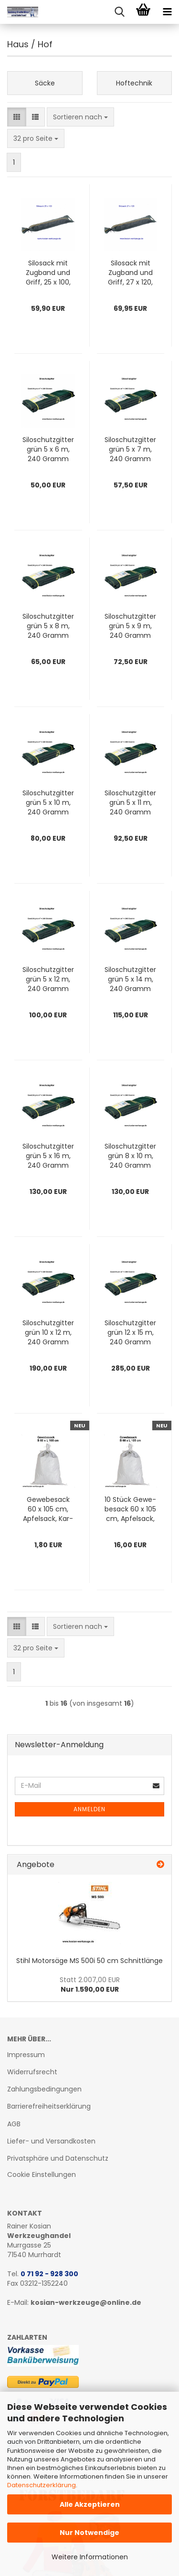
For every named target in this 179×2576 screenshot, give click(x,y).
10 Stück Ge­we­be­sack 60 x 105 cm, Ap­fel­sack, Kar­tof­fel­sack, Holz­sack (130, 1509)
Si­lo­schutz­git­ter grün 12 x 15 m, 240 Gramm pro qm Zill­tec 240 (130, 1332)
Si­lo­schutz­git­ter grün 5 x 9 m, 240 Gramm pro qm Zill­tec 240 (130, 626)
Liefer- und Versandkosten (51, 2141)
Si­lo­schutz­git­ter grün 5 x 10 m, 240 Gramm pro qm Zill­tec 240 (48, 802)
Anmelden (89, 1809)
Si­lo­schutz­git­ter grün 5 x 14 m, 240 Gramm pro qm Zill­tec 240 (130, 979)
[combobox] (80, 117)
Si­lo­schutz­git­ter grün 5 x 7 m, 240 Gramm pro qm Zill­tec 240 (130, 449)
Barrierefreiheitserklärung (49, 2106)
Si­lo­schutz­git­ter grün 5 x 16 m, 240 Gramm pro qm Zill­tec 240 (48, 1155)
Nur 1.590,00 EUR (90, 1984)
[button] (16, 117)
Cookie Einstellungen (41, 2174)
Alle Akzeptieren (90, 2504)
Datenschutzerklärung (41, 2485)
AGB (14, 2124)
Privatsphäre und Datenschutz (57, 2158)
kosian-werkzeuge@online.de (86, 2302)
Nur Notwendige (89, 2532)
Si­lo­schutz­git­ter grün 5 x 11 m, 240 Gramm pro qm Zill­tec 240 (130, 802)
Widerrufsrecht (32, 2072)
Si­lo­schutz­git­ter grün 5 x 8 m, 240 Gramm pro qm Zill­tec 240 (48, 626)
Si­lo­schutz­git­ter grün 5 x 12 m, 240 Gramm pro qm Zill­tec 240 (48, 979)
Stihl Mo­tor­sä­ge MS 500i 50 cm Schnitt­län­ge (89, 1960)
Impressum (26, 2054)
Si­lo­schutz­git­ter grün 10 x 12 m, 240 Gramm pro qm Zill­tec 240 (48, 1332)
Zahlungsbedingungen (44, 2089)
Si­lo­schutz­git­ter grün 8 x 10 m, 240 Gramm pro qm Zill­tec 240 (130, 1155)
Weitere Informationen (90, 2557)
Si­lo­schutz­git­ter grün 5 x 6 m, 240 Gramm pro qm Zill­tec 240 (48, 449)
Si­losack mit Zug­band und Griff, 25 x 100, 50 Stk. (48, 272)
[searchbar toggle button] (119, 12)
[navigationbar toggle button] (167, 12)
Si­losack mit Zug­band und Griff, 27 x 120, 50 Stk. (130, 272)
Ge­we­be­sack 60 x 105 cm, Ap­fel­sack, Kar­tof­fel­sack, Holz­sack (48, 1509)
